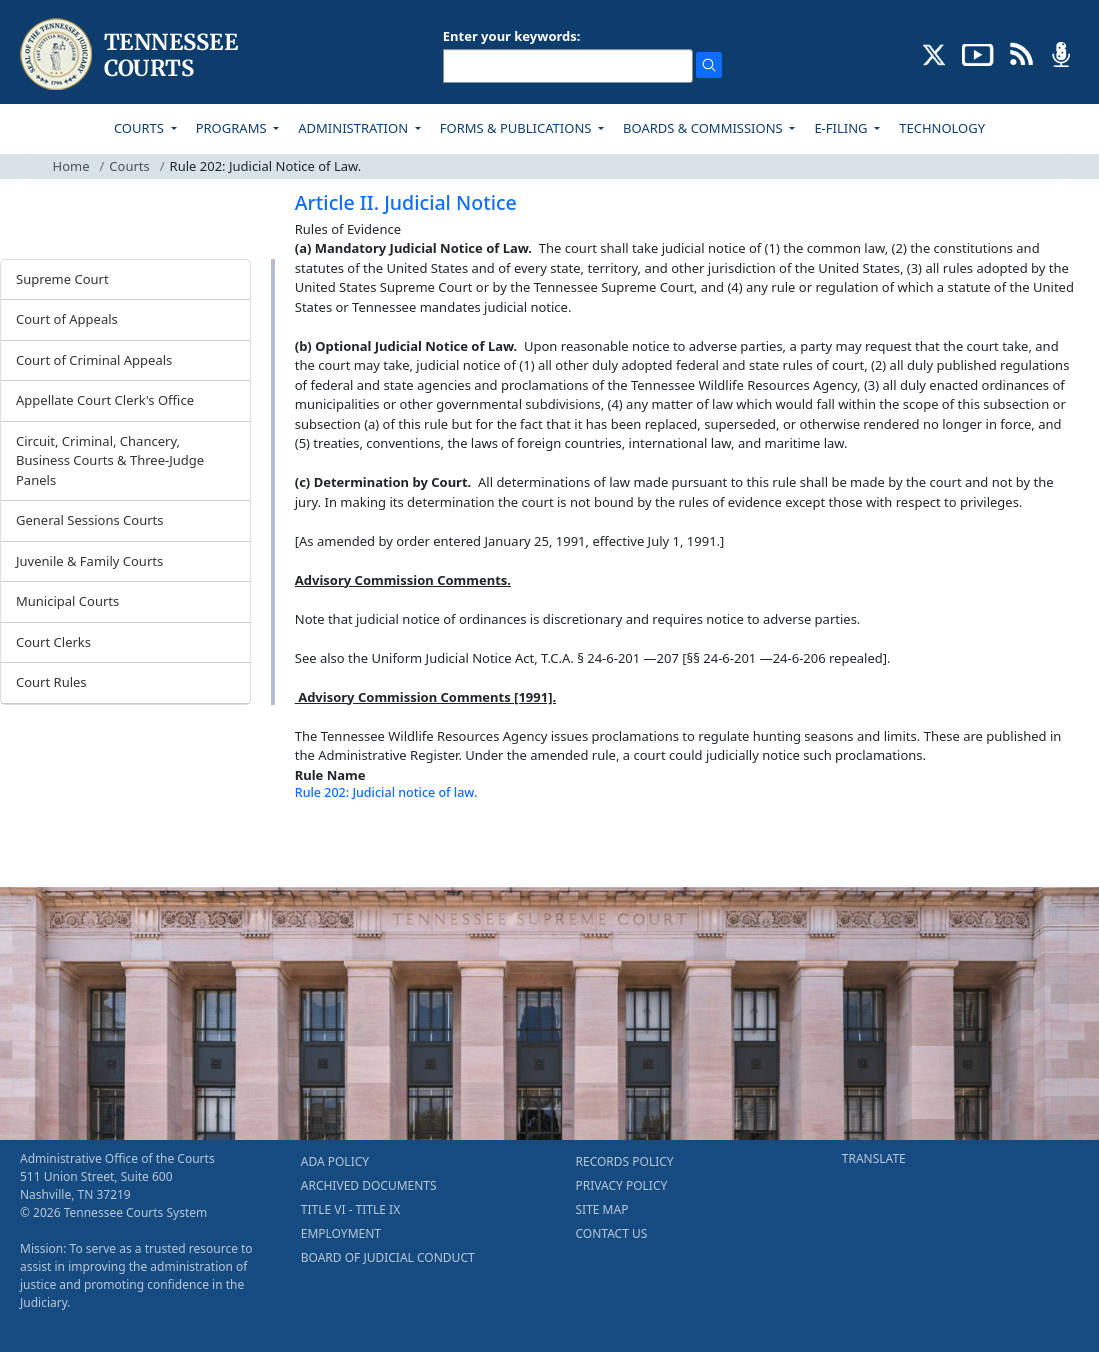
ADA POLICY (335, 1161)
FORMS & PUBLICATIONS (517, 128)
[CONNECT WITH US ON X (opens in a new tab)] (934, 53)
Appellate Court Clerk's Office (105, 400)
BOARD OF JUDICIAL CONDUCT (388, 1257)
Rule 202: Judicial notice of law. (386, 792)
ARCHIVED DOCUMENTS (369, 1185)
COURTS (140, 128)
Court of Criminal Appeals (94, 360)
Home (71, 166)
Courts (129, 166)
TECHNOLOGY (942, 128)
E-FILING (842, 128)
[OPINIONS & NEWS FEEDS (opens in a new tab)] (1021, 53)
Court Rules (51, 682)
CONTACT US (612, 1233)
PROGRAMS (233, 128)
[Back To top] (329, 847)
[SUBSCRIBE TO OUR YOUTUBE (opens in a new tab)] (978, 53)
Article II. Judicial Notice (406, 202)
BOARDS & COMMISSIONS (704, 128)
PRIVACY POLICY (622, 1185)
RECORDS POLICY (625, 1161)
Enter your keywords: (512, 36)
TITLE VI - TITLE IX (350, 1209)
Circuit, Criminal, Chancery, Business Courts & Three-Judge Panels (110, 460)
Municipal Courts (67, 601)
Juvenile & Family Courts (89, 561)
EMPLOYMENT (341, 1233)
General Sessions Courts (90, 520)
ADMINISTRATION (354, 128)
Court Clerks (53, 642)
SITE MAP (602, 1209)
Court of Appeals (67, 319)
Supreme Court (62, 279)
